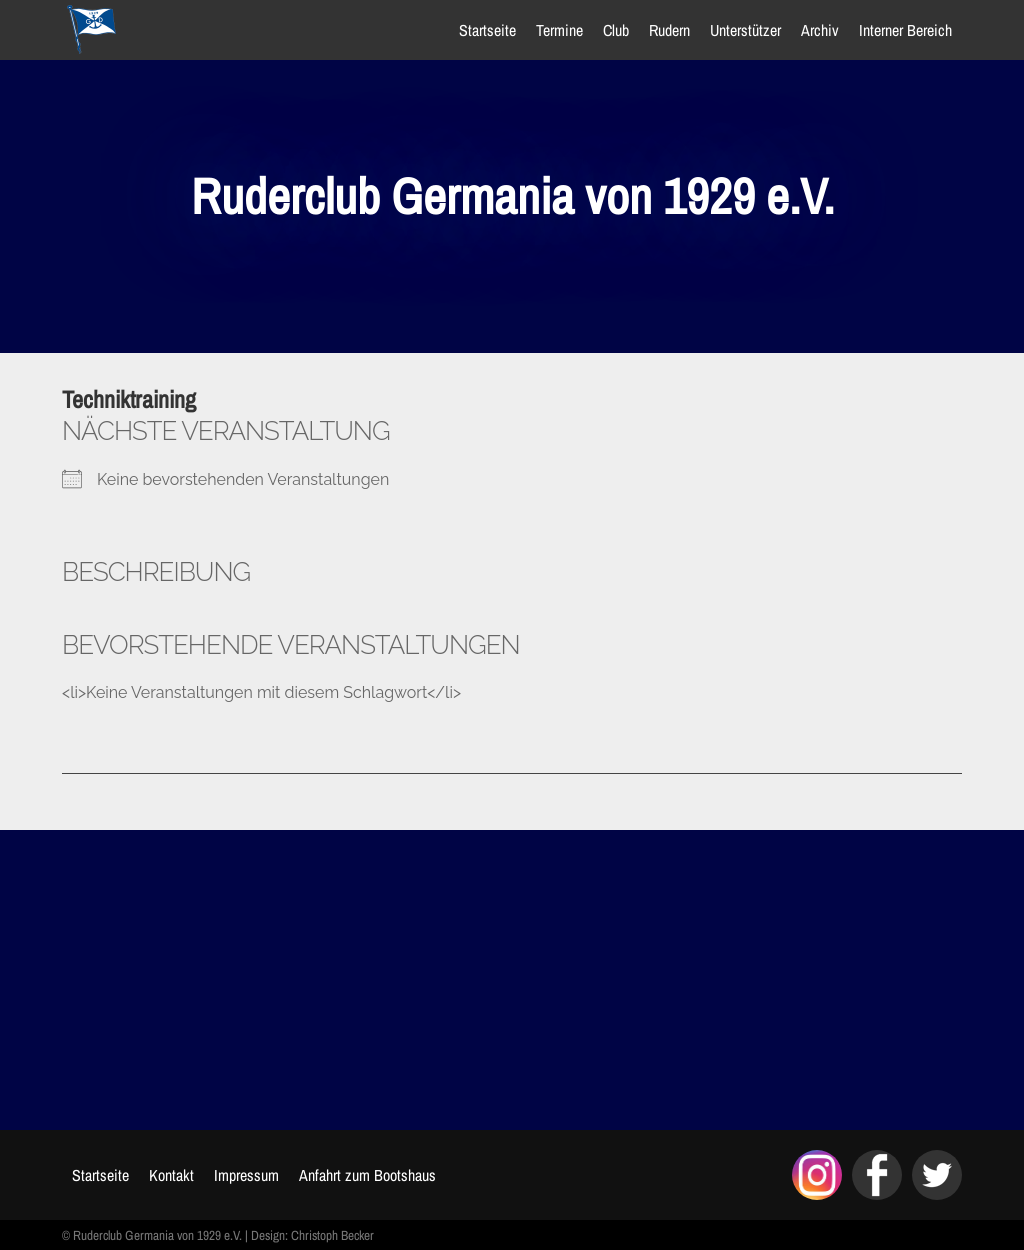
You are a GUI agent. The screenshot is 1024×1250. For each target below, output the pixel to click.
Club (616, 30)
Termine (559, 30)
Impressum (246, 1175)
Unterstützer (745, 30)
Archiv (820, 30)
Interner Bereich (905, 30)
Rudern (669, 30)
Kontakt (171, 1175)
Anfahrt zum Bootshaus (367, 1175)
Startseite (487, 30)
